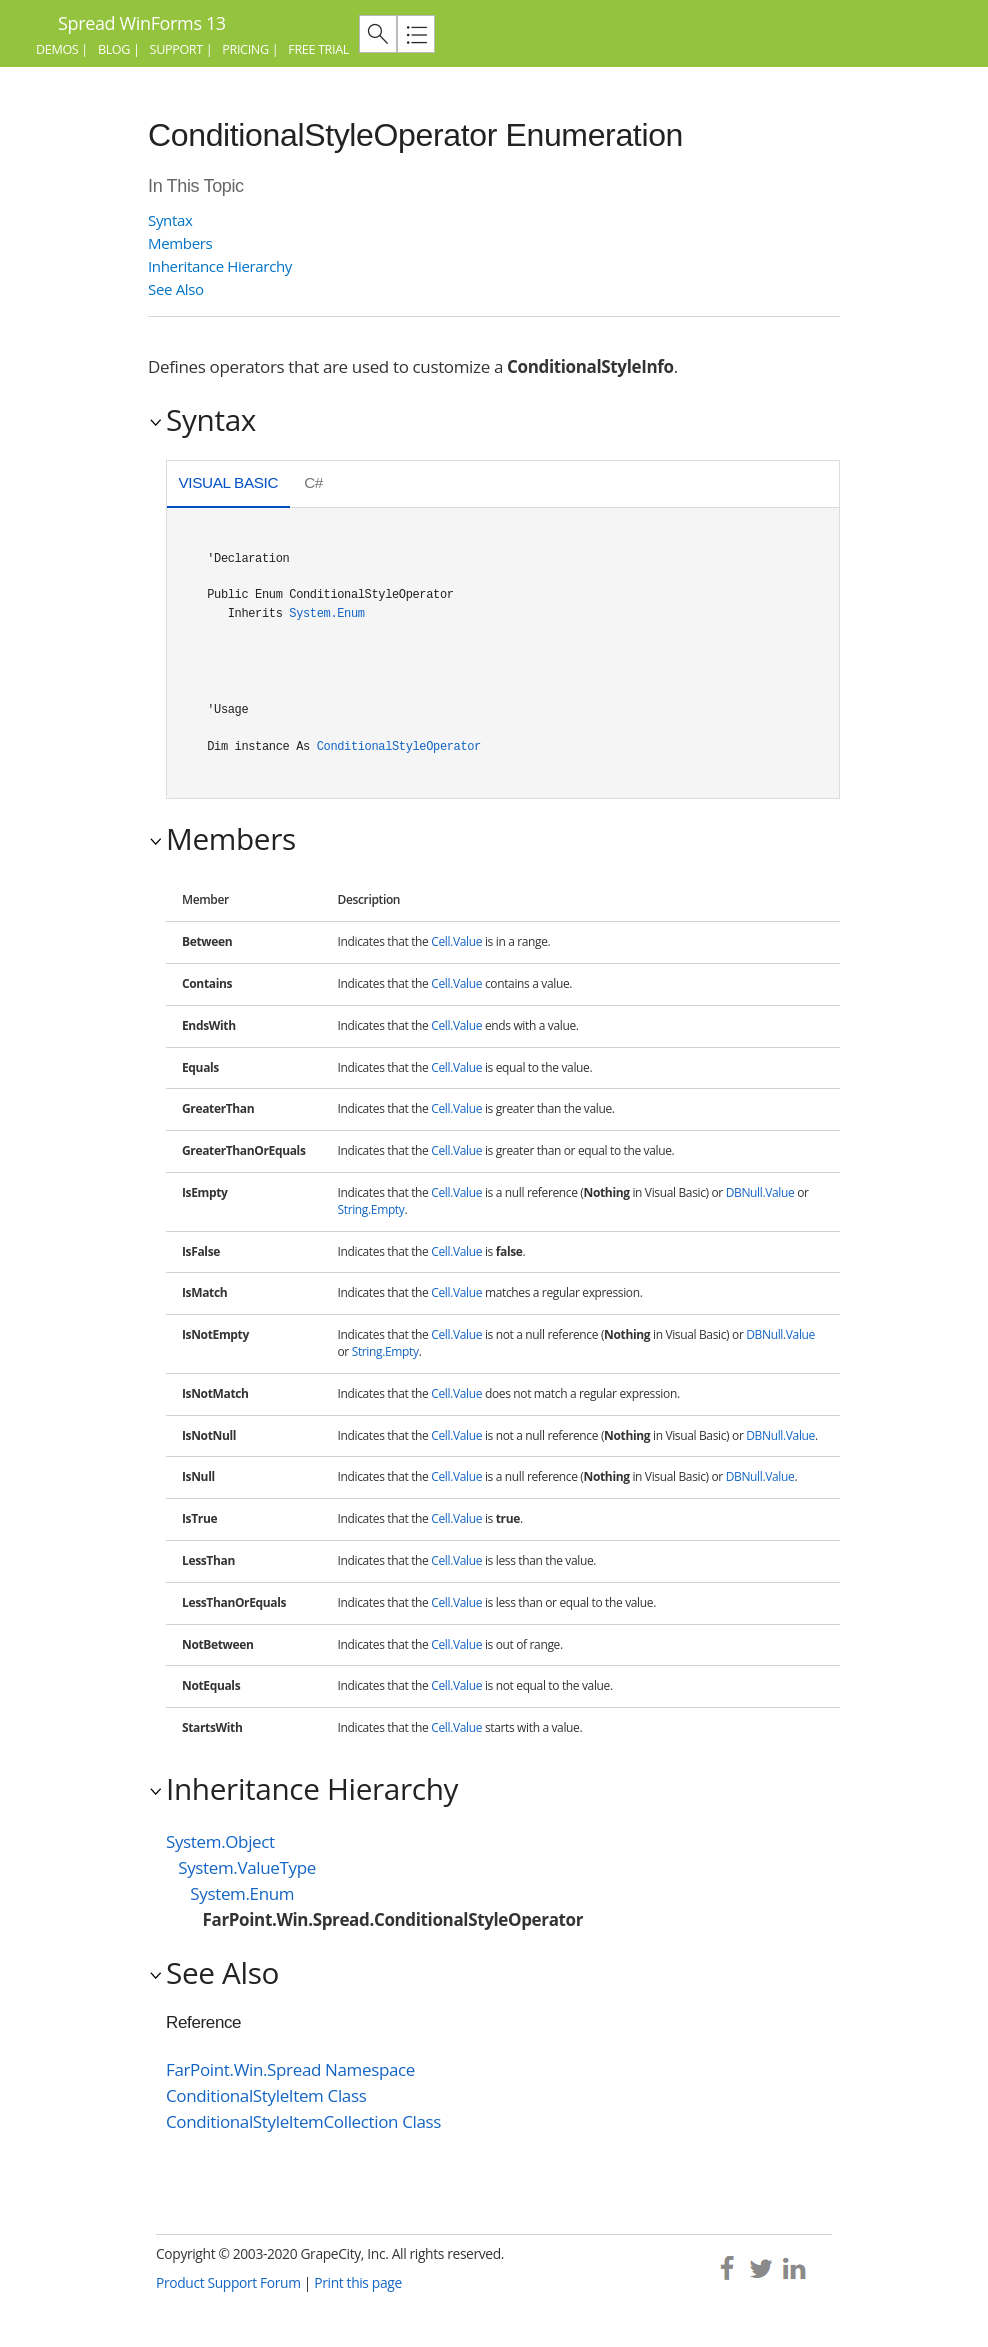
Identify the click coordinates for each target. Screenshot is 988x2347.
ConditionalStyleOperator (399, 747)
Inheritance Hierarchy (220, 266)
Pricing (245, 49)
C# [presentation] (313, 482)
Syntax (170, 220)
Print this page (358, 2282)
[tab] (228, 485)
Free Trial (318, 49)
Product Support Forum (228, 2282)
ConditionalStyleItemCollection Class (303, 2121)
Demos (57, 49)
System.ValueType (247, 1867)
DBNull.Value (760, 1192)
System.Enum (326, 614)
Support (176, 49)
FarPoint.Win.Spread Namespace (290, 2069)
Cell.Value (456, 941)
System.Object (220, 1841)
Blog (114, 49)
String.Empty (371, 1209)
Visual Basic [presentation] (228, 482)
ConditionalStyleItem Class (266, 2095)
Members (180, 243)
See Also (176, 289)
